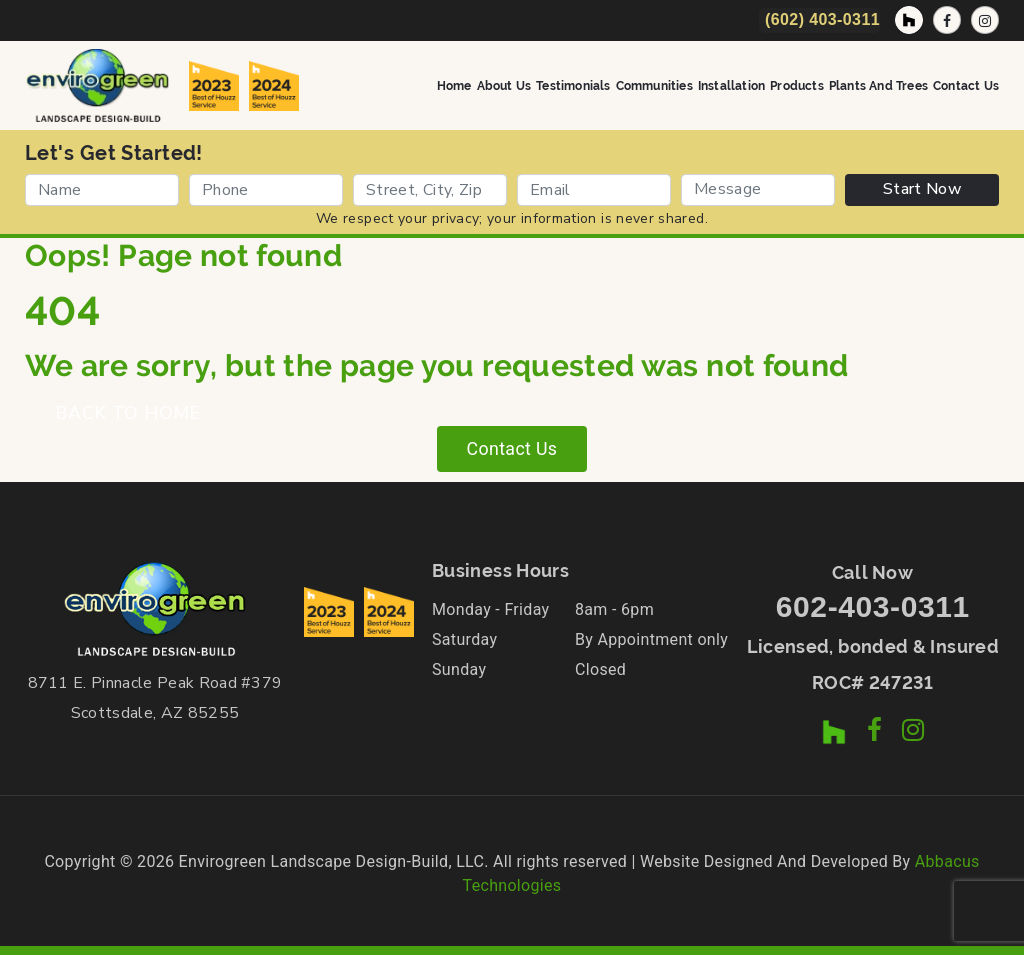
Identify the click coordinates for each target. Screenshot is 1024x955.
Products (797, 85)
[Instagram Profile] (985, 20)
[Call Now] (819, 20)
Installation (731, 85)
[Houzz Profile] (909, 20)
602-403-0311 (873, 606)
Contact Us (966, 85)
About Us (504, 85)
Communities (654, 85)
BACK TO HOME (128, 413)
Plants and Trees (878, 85)
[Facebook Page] (947, 20)
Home (454, 85)
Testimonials (573, 85)
